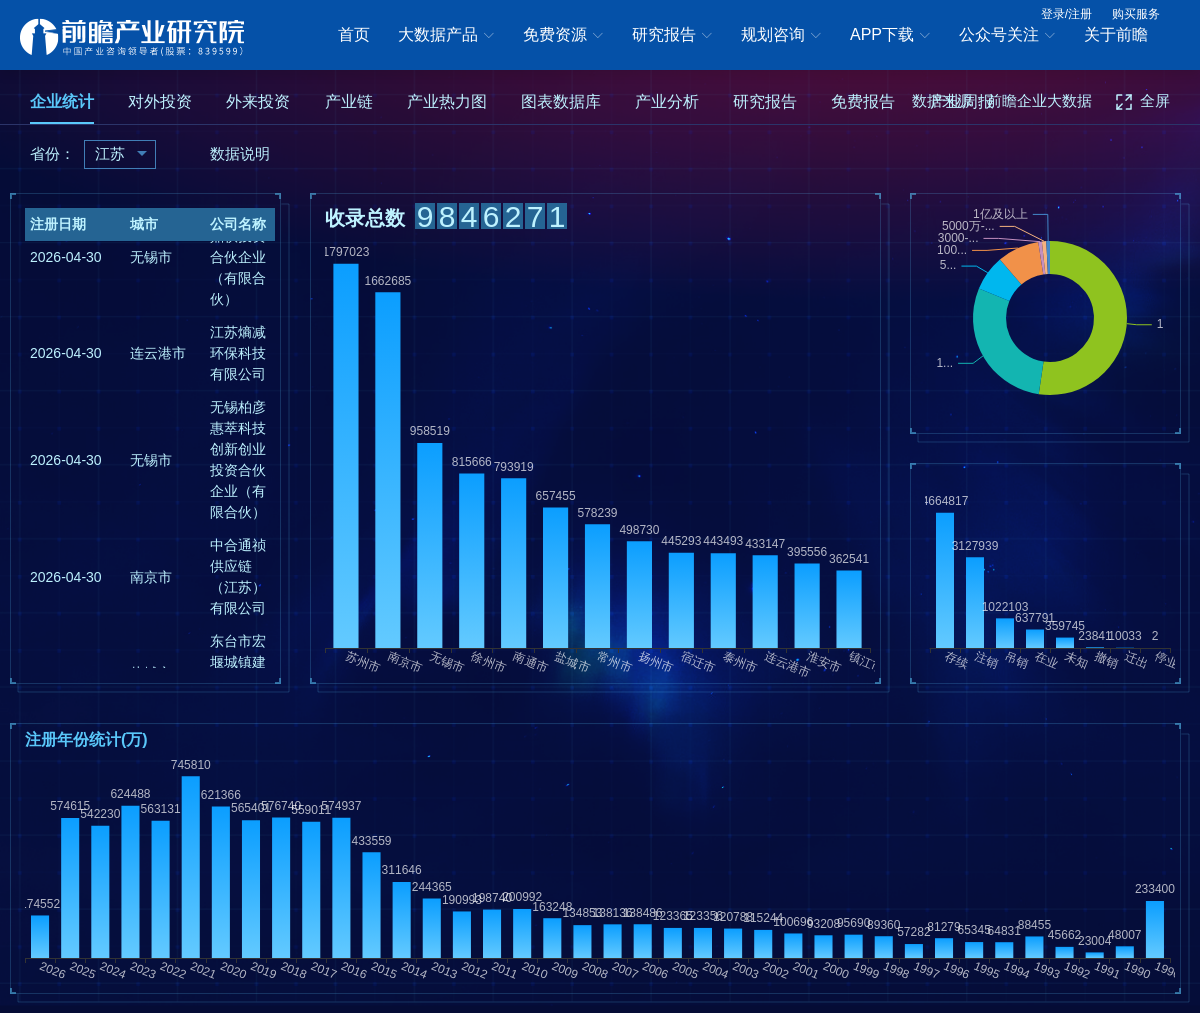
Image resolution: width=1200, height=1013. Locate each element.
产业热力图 (447, 101)
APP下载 (890, 36)
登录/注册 (1066, 14)
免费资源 (563, 36)
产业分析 (667, 101)
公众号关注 (1007, 36)
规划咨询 (781, 36)
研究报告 (672, 36)
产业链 (349, 101)
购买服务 (1136, 14)
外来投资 (258, 101)
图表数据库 (561, 101)
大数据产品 (446, 36)
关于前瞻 (1116, 34)
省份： (52, 153)
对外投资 (160, 101)
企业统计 (62, 101)
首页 (354, 34)
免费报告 (863, 101)
